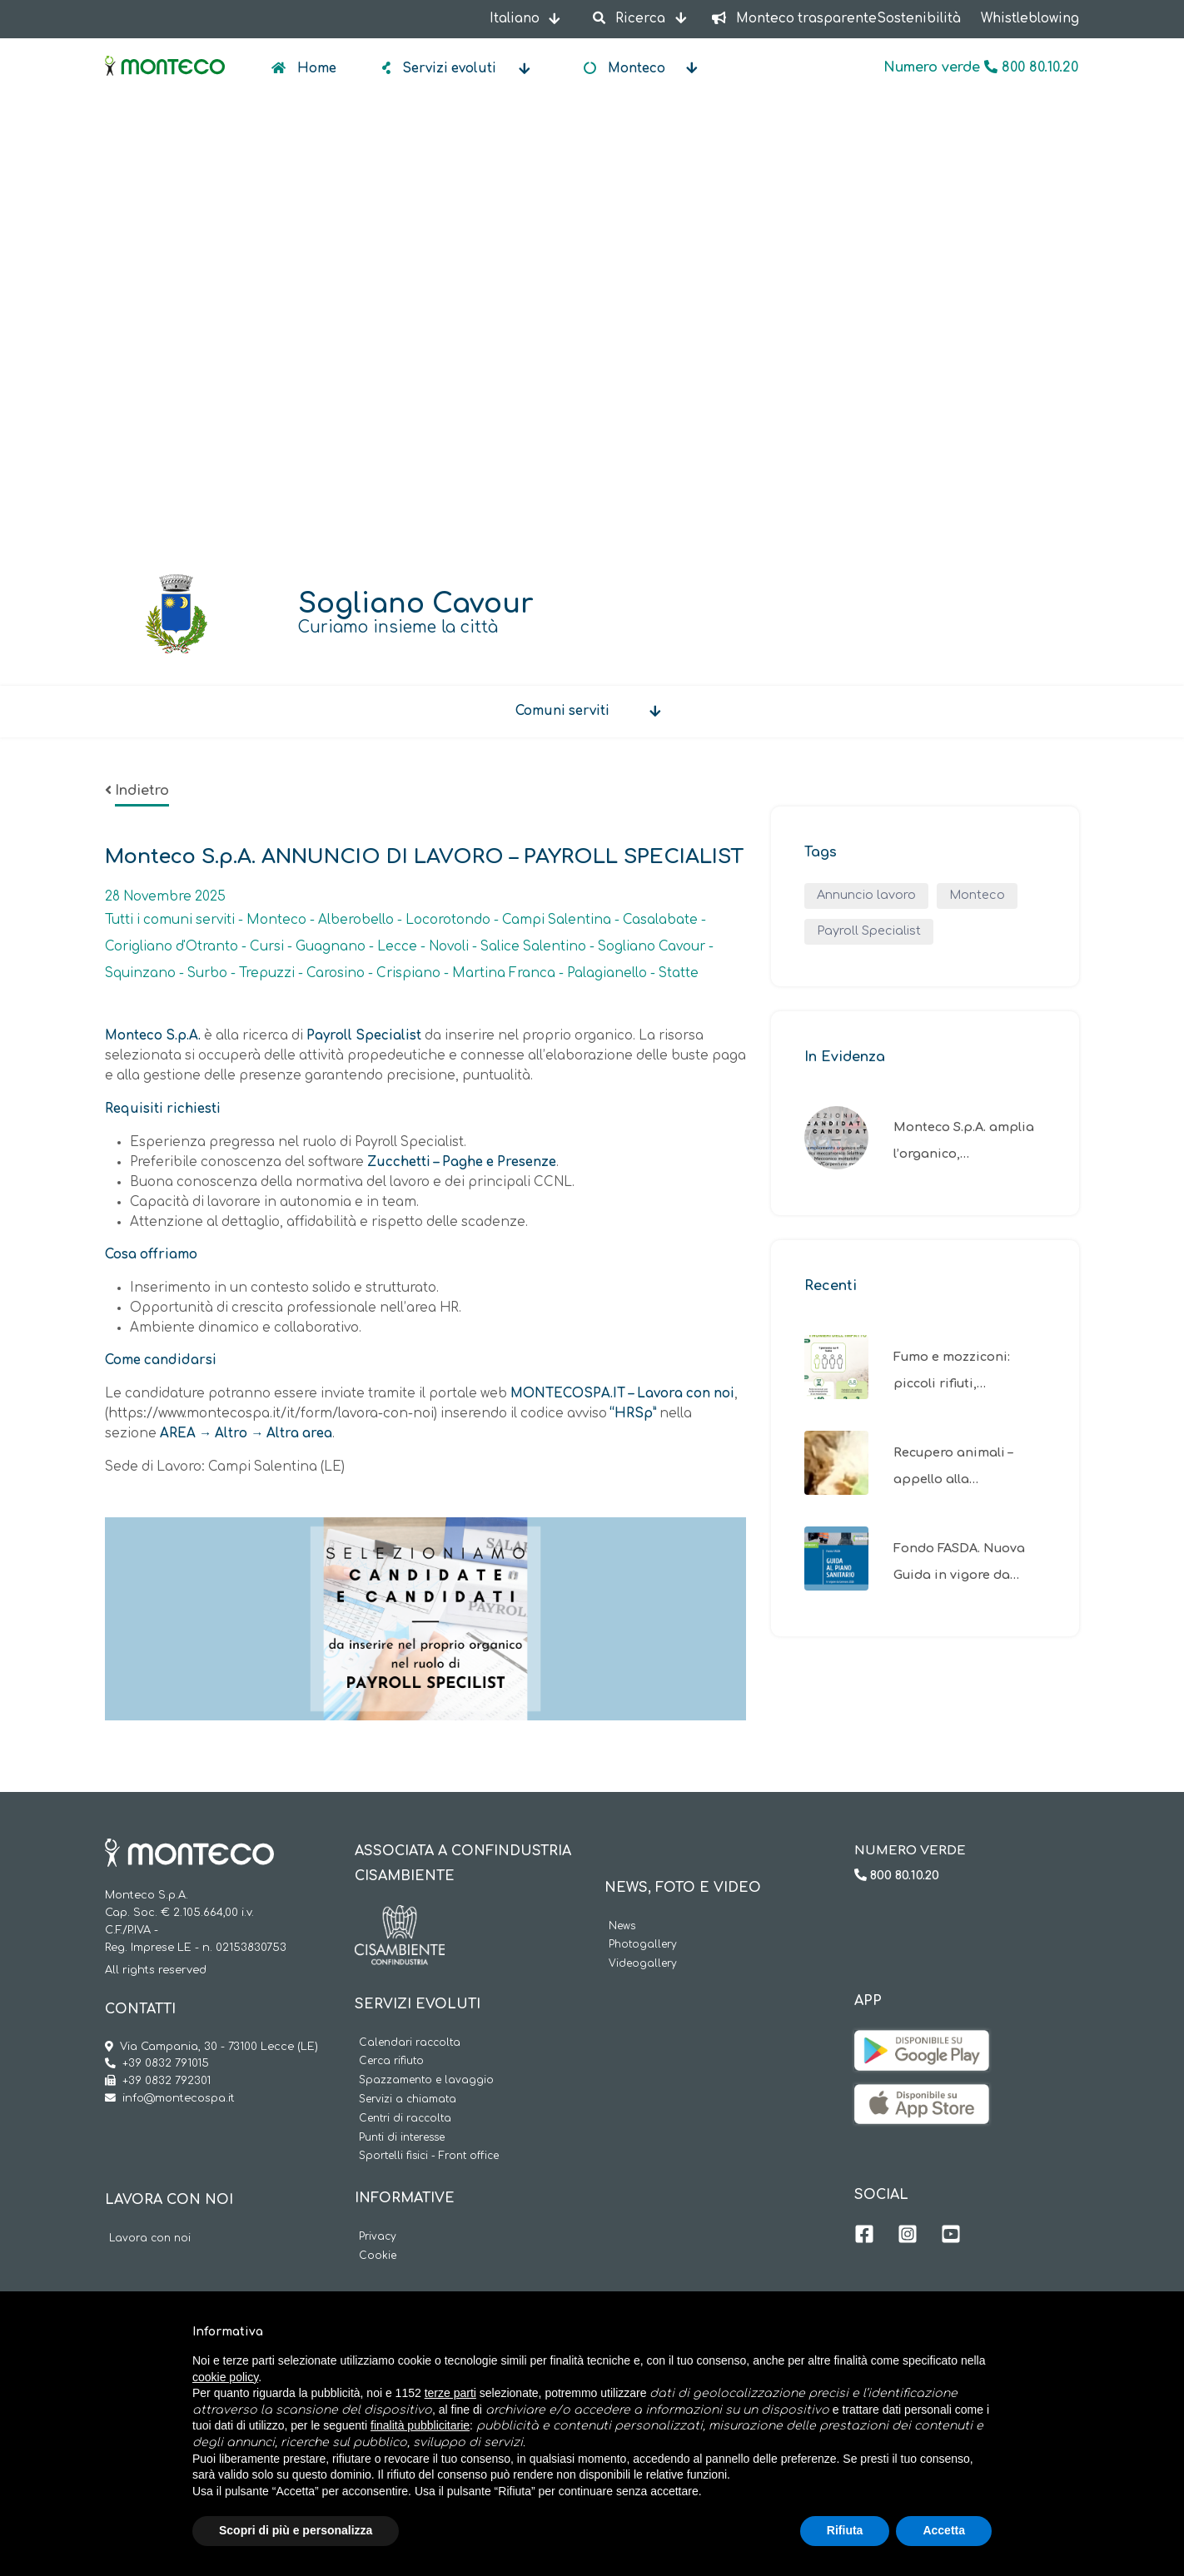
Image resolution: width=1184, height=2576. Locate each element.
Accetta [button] (944, 2530)
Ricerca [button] (630, 19)
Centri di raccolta (405, 2118)
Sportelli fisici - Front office (429, 2156)
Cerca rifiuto (391, 2061)
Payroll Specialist (869, 930)
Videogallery (643, 1963)
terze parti (450, 2393)
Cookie (377, 2256)
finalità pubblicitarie (420, 2425)
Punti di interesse (402, 2137)
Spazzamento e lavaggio (426, 2080)
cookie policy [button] (225, 2377)
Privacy (377, 2236)
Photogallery (643, 1944)
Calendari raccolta (409, 2042)
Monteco (977, 894)
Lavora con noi (150, 2238)
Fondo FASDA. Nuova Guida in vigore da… (959, 1561)
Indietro (142, 790)
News (622, 1926)
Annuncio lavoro (866, 894)
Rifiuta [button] (845, 2530)
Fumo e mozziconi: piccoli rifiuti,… (951, 1370)
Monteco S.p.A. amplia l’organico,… (963, 1140)
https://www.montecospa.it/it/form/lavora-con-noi (271, 1414)
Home (315, 69)
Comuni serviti (562, 711)
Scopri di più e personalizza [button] (295, 2530)
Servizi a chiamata (407, 2099)
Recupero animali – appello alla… (952, 1466)
